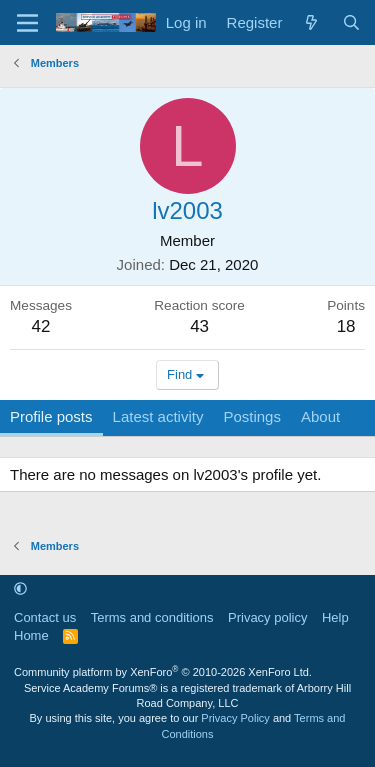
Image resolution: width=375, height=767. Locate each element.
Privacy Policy (235, 718)
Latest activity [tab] (158, 416)
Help (335, 617)
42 (41, 326)
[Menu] (27, 23)
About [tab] (320, 416)
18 (346, 326)
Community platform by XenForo (163, 672)
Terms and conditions (152, 617)
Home (31, 635)
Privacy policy (267, 617)
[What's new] (311, 22)
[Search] (351, 22)
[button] (20, 589)
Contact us (45, 617)
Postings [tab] (252, 416)
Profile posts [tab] (51, 416)
